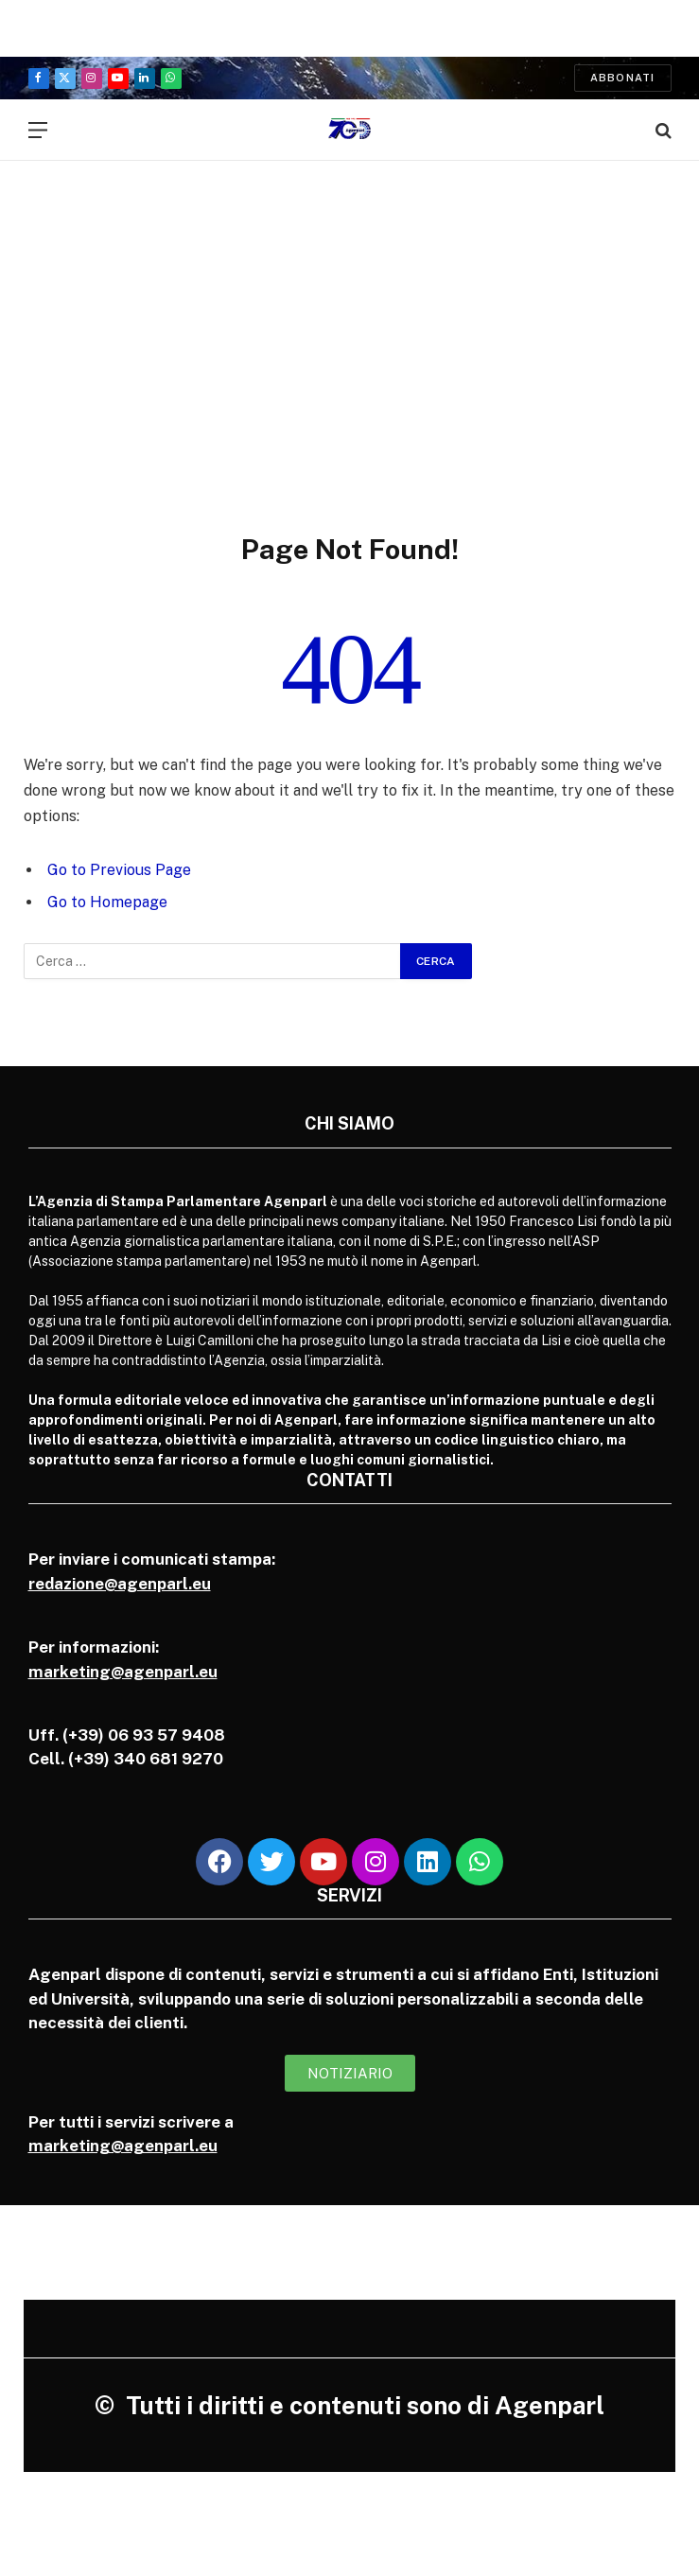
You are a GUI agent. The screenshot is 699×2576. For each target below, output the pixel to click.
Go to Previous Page (119, 870)
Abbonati (622, 77)
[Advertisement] (349, 326)
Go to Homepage (107, 902)
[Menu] (37, 130)
